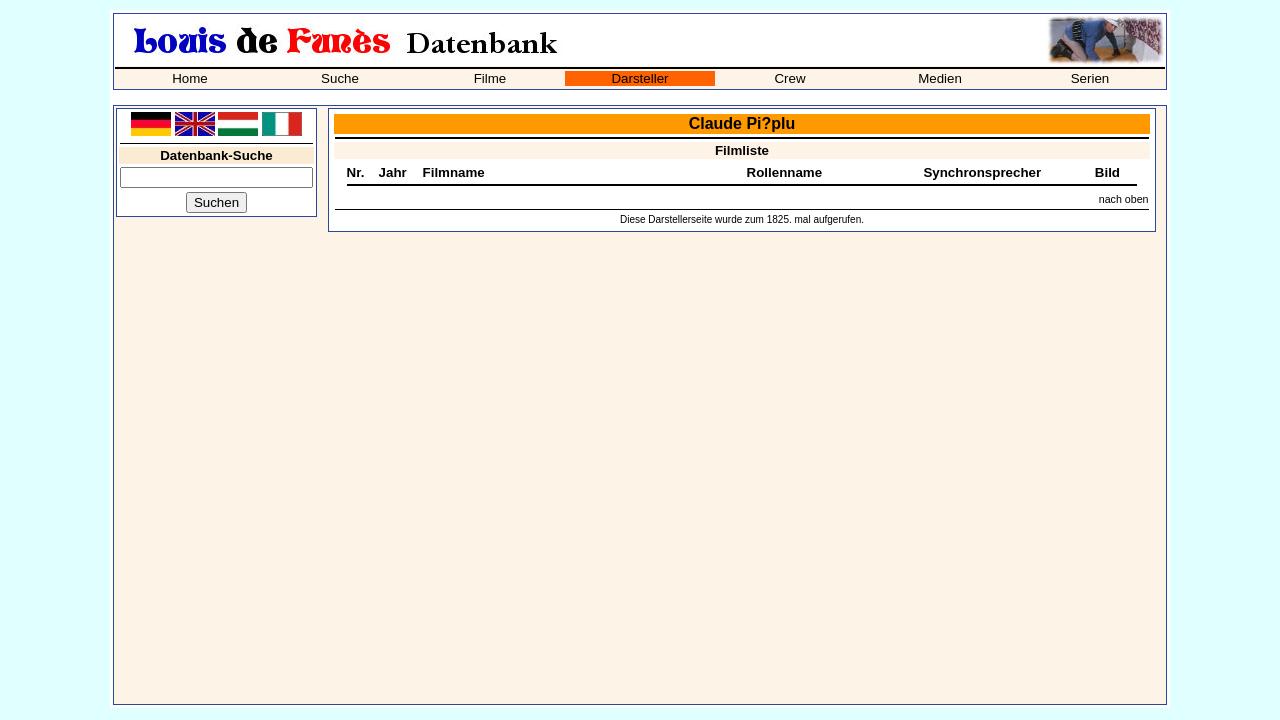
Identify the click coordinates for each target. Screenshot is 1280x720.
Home (190, 78)
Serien (1090, 78)
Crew (789, 78)
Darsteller (639, 78)
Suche (340, 78)
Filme (490, 78)
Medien (940, 78)
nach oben (1124, 199)
